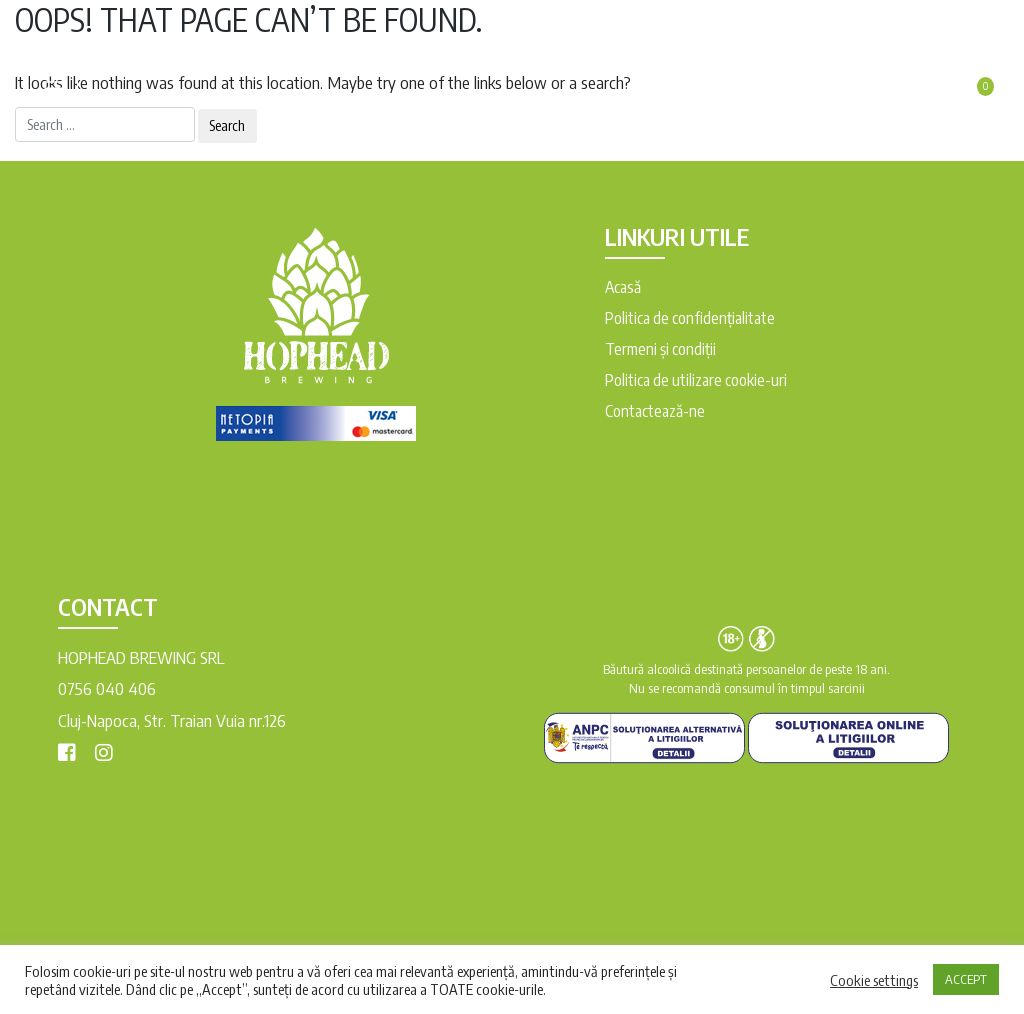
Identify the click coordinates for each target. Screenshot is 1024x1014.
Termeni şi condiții (660, 349)
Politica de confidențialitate (690, 318)
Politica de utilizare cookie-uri (696, 380)
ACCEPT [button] (966, 979)
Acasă (623, 287)
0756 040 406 (107, 688)
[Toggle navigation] (54, 81)
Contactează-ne (655, 411)
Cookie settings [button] (874, 980)
